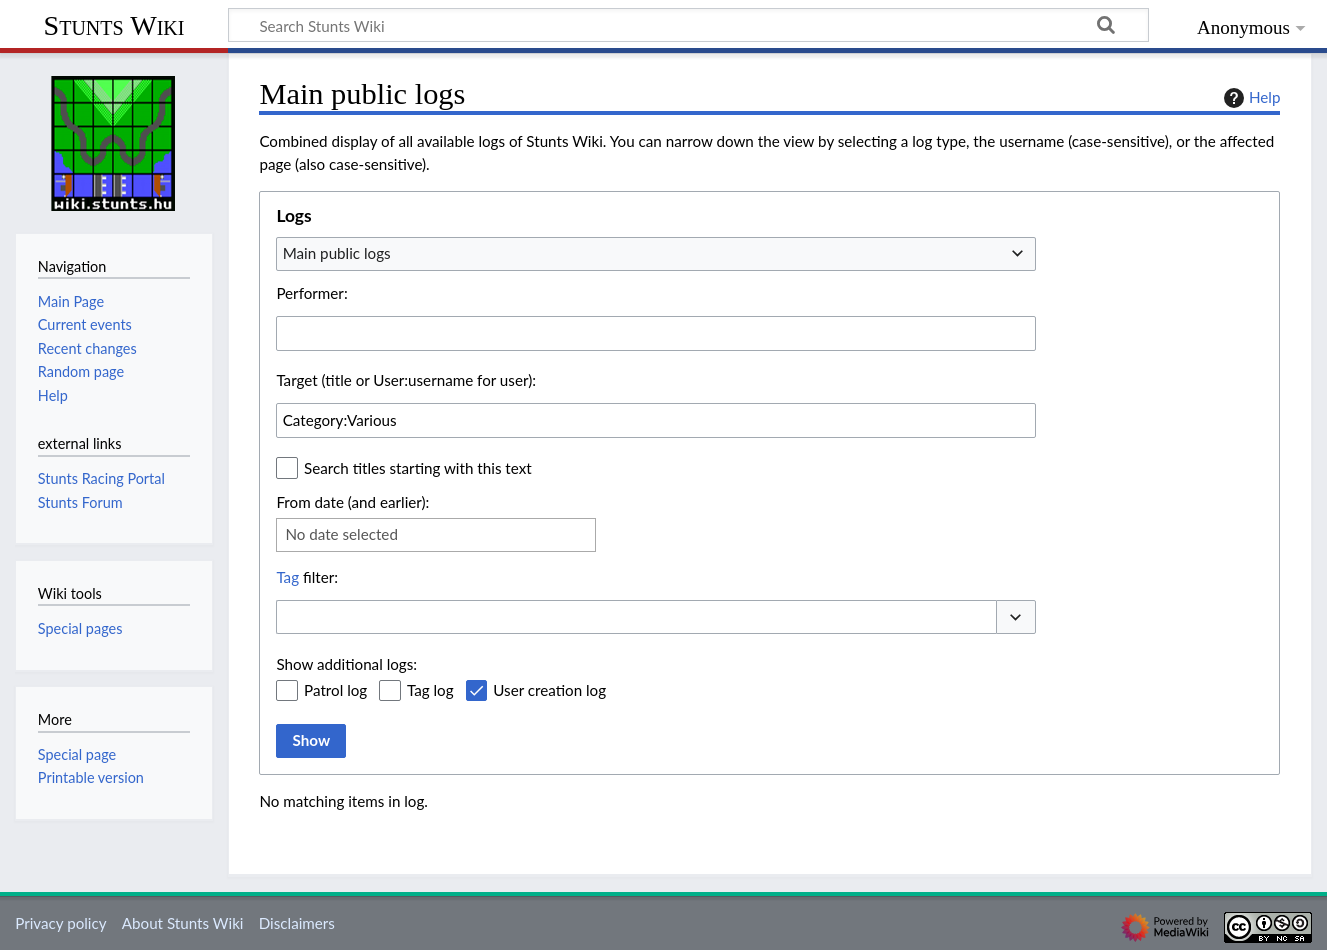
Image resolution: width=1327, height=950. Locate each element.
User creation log (549, 690)
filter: (307, 577)
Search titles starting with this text (418, 468)
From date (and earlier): (352, 502)
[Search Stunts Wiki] (688, 25)
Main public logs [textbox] (337, 253)
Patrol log (335, 690)
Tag (287, 577)
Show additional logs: (346, 664)
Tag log (430, 690)
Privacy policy (60, 923)
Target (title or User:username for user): (406, 380)
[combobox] (656, 254)
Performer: (311, 293)
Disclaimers (297, 923)
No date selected (341, 534)
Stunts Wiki (114, 25)
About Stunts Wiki (183, 923)
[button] (1016, 617)
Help (1249, 98)
